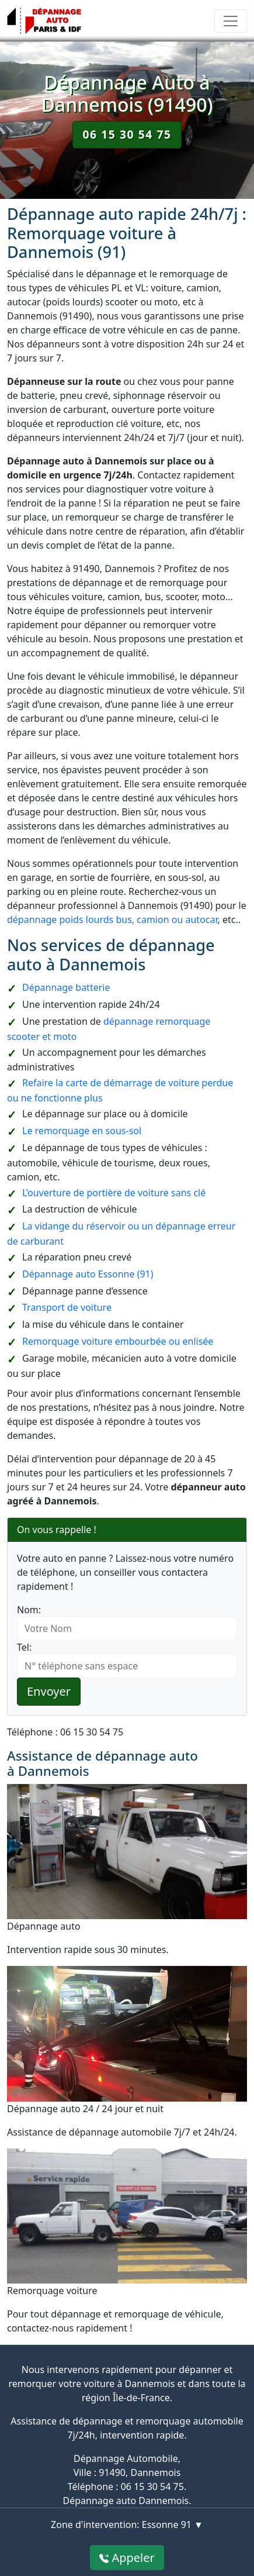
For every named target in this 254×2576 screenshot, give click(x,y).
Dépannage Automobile (126, 2458)
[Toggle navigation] (230, 21)
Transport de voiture (67, 1307)
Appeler (127, 2557)
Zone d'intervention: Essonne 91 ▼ (127, 2524)
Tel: (24, 1647)
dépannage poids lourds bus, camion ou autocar (112, 919)
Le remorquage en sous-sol (81, 1130)
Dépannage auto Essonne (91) (88, 1274)
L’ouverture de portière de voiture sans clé (114, 1192)
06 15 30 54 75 (126, 134)
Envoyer (49, 1691)
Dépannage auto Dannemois (126, 2500)
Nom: (29, 1609)
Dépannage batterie (66, 987)
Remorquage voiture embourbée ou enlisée (117, 1341)
